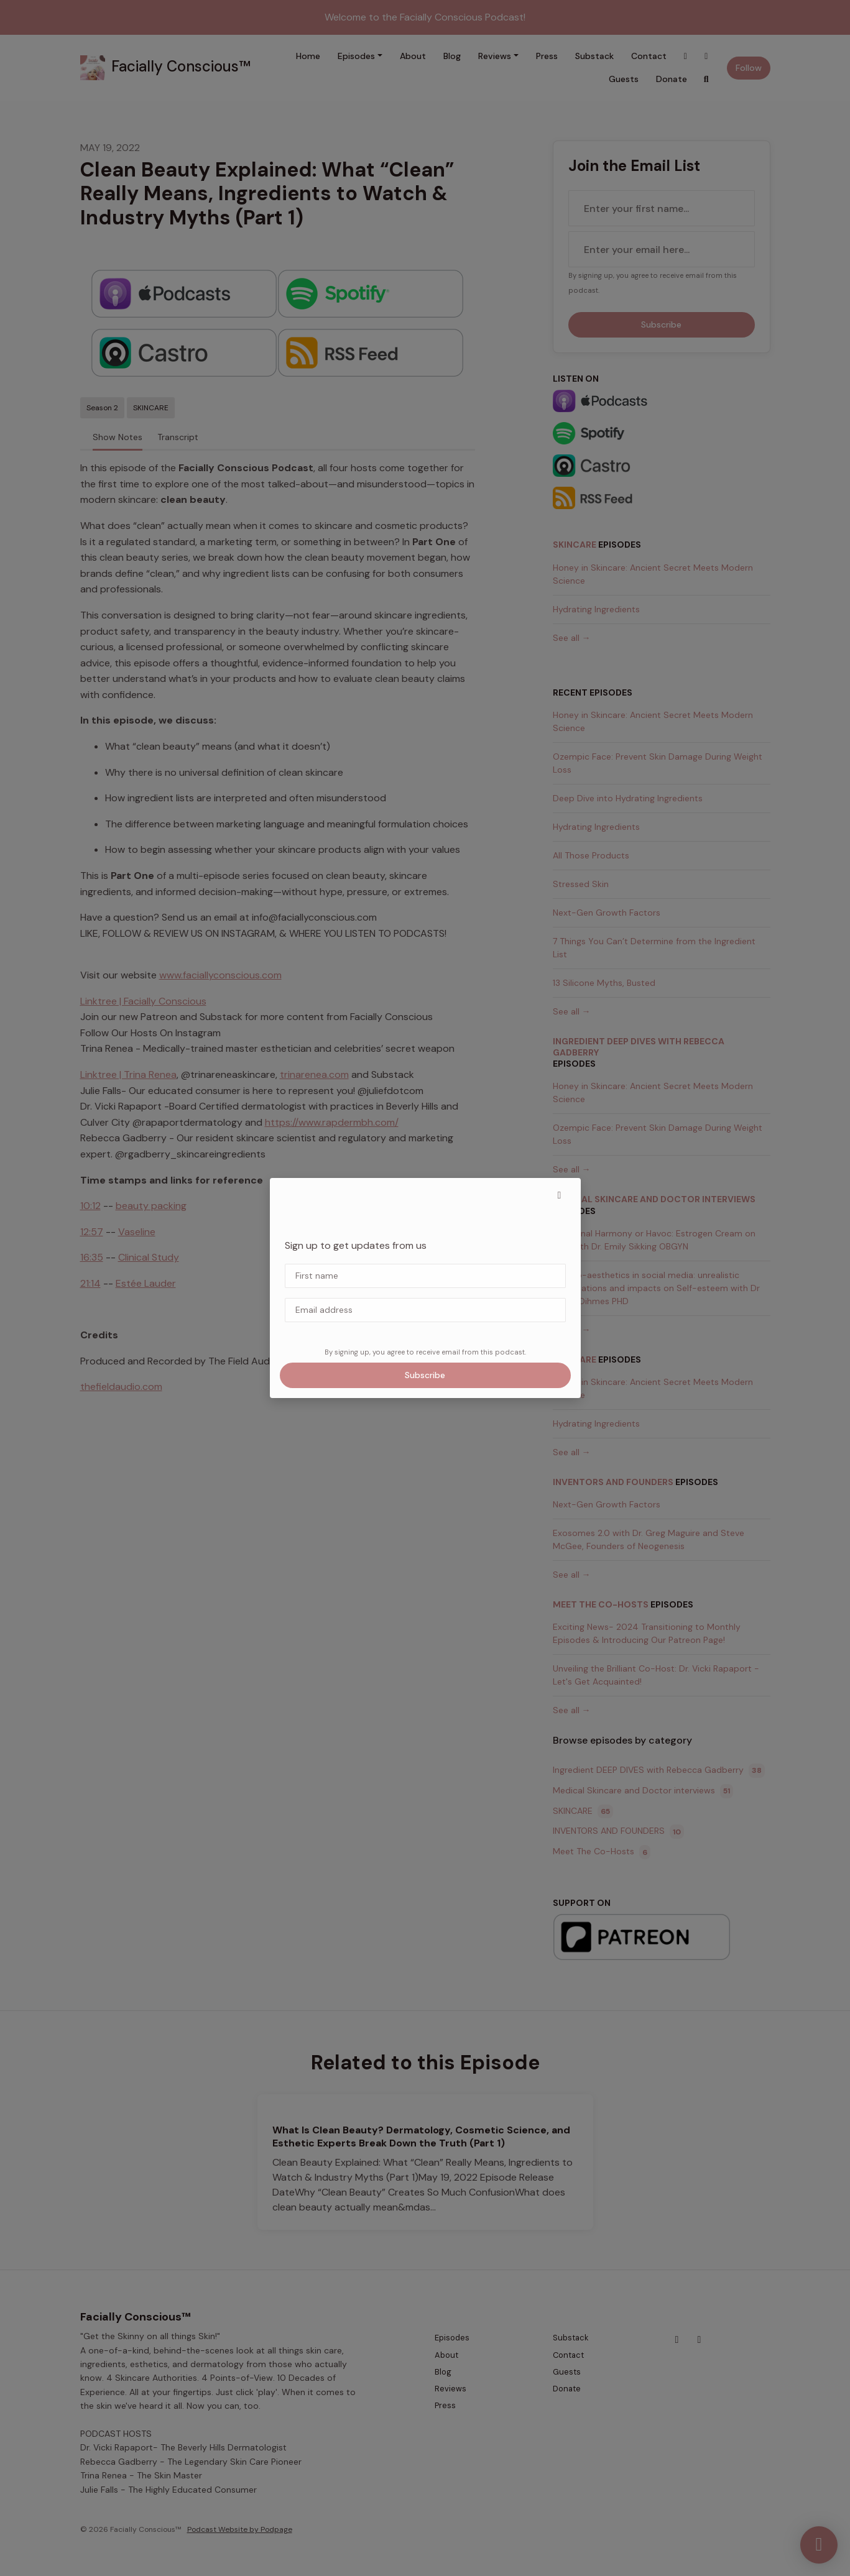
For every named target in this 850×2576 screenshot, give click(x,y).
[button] (559, 1195)
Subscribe (425, 1375)
